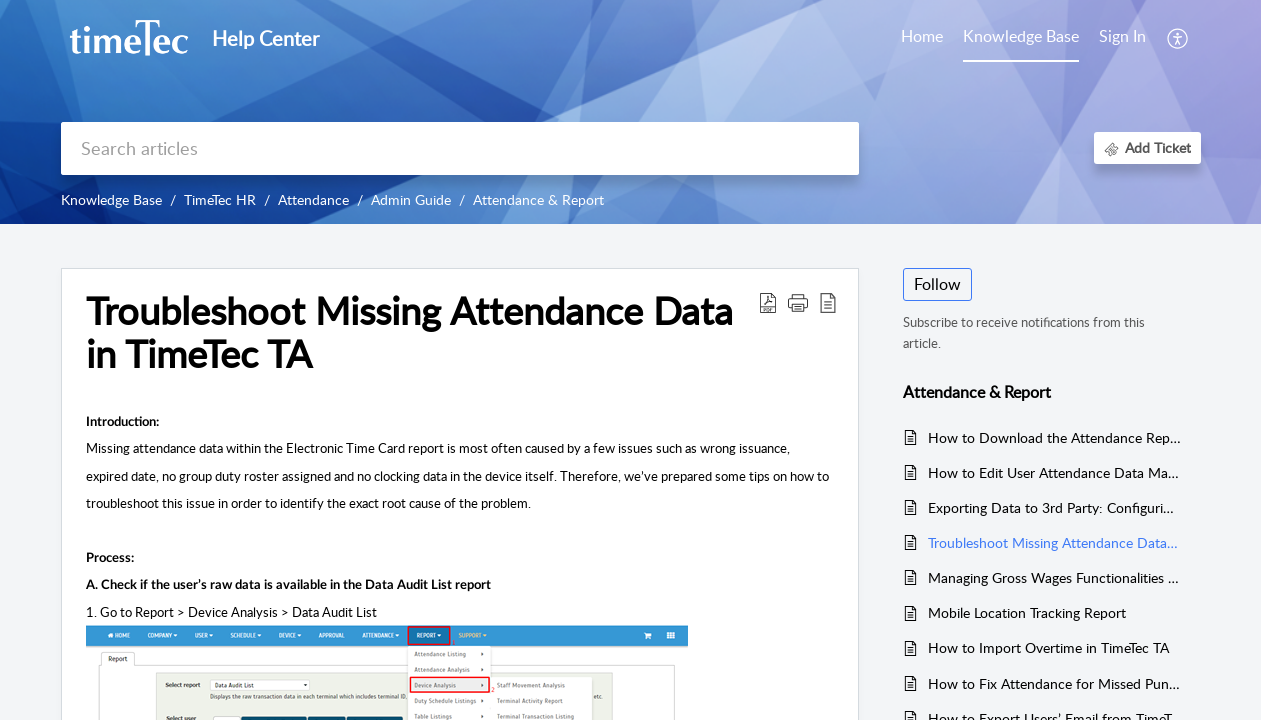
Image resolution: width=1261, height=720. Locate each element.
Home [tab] (922, 36)
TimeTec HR (220, 199)
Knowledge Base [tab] (1021, 36)
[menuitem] (1122, 38)
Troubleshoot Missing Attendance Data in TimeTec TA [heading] (409, 333)
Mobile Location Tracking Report (1027, 612)
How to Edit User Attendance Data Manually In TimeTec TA (1054, 472)
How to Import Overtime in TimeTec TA (1048, 647)
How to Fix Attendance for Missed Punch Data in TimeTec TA (1054, 683)
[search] (460, 148)
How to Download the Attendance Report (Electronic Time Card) (1054, 437)
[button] (1178, 38)
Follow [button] (937, 284)
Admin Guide (411, 199)
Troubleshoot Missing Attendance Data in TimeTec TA (1054, 542)
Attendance (313, 199)
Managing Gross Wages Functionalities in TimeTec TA (1054, 577)
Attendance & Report (538, 199)
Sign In (1122, 36)
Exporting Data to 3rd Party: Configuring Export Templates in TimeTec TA (1054, 507)
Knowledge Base (111, 199)
